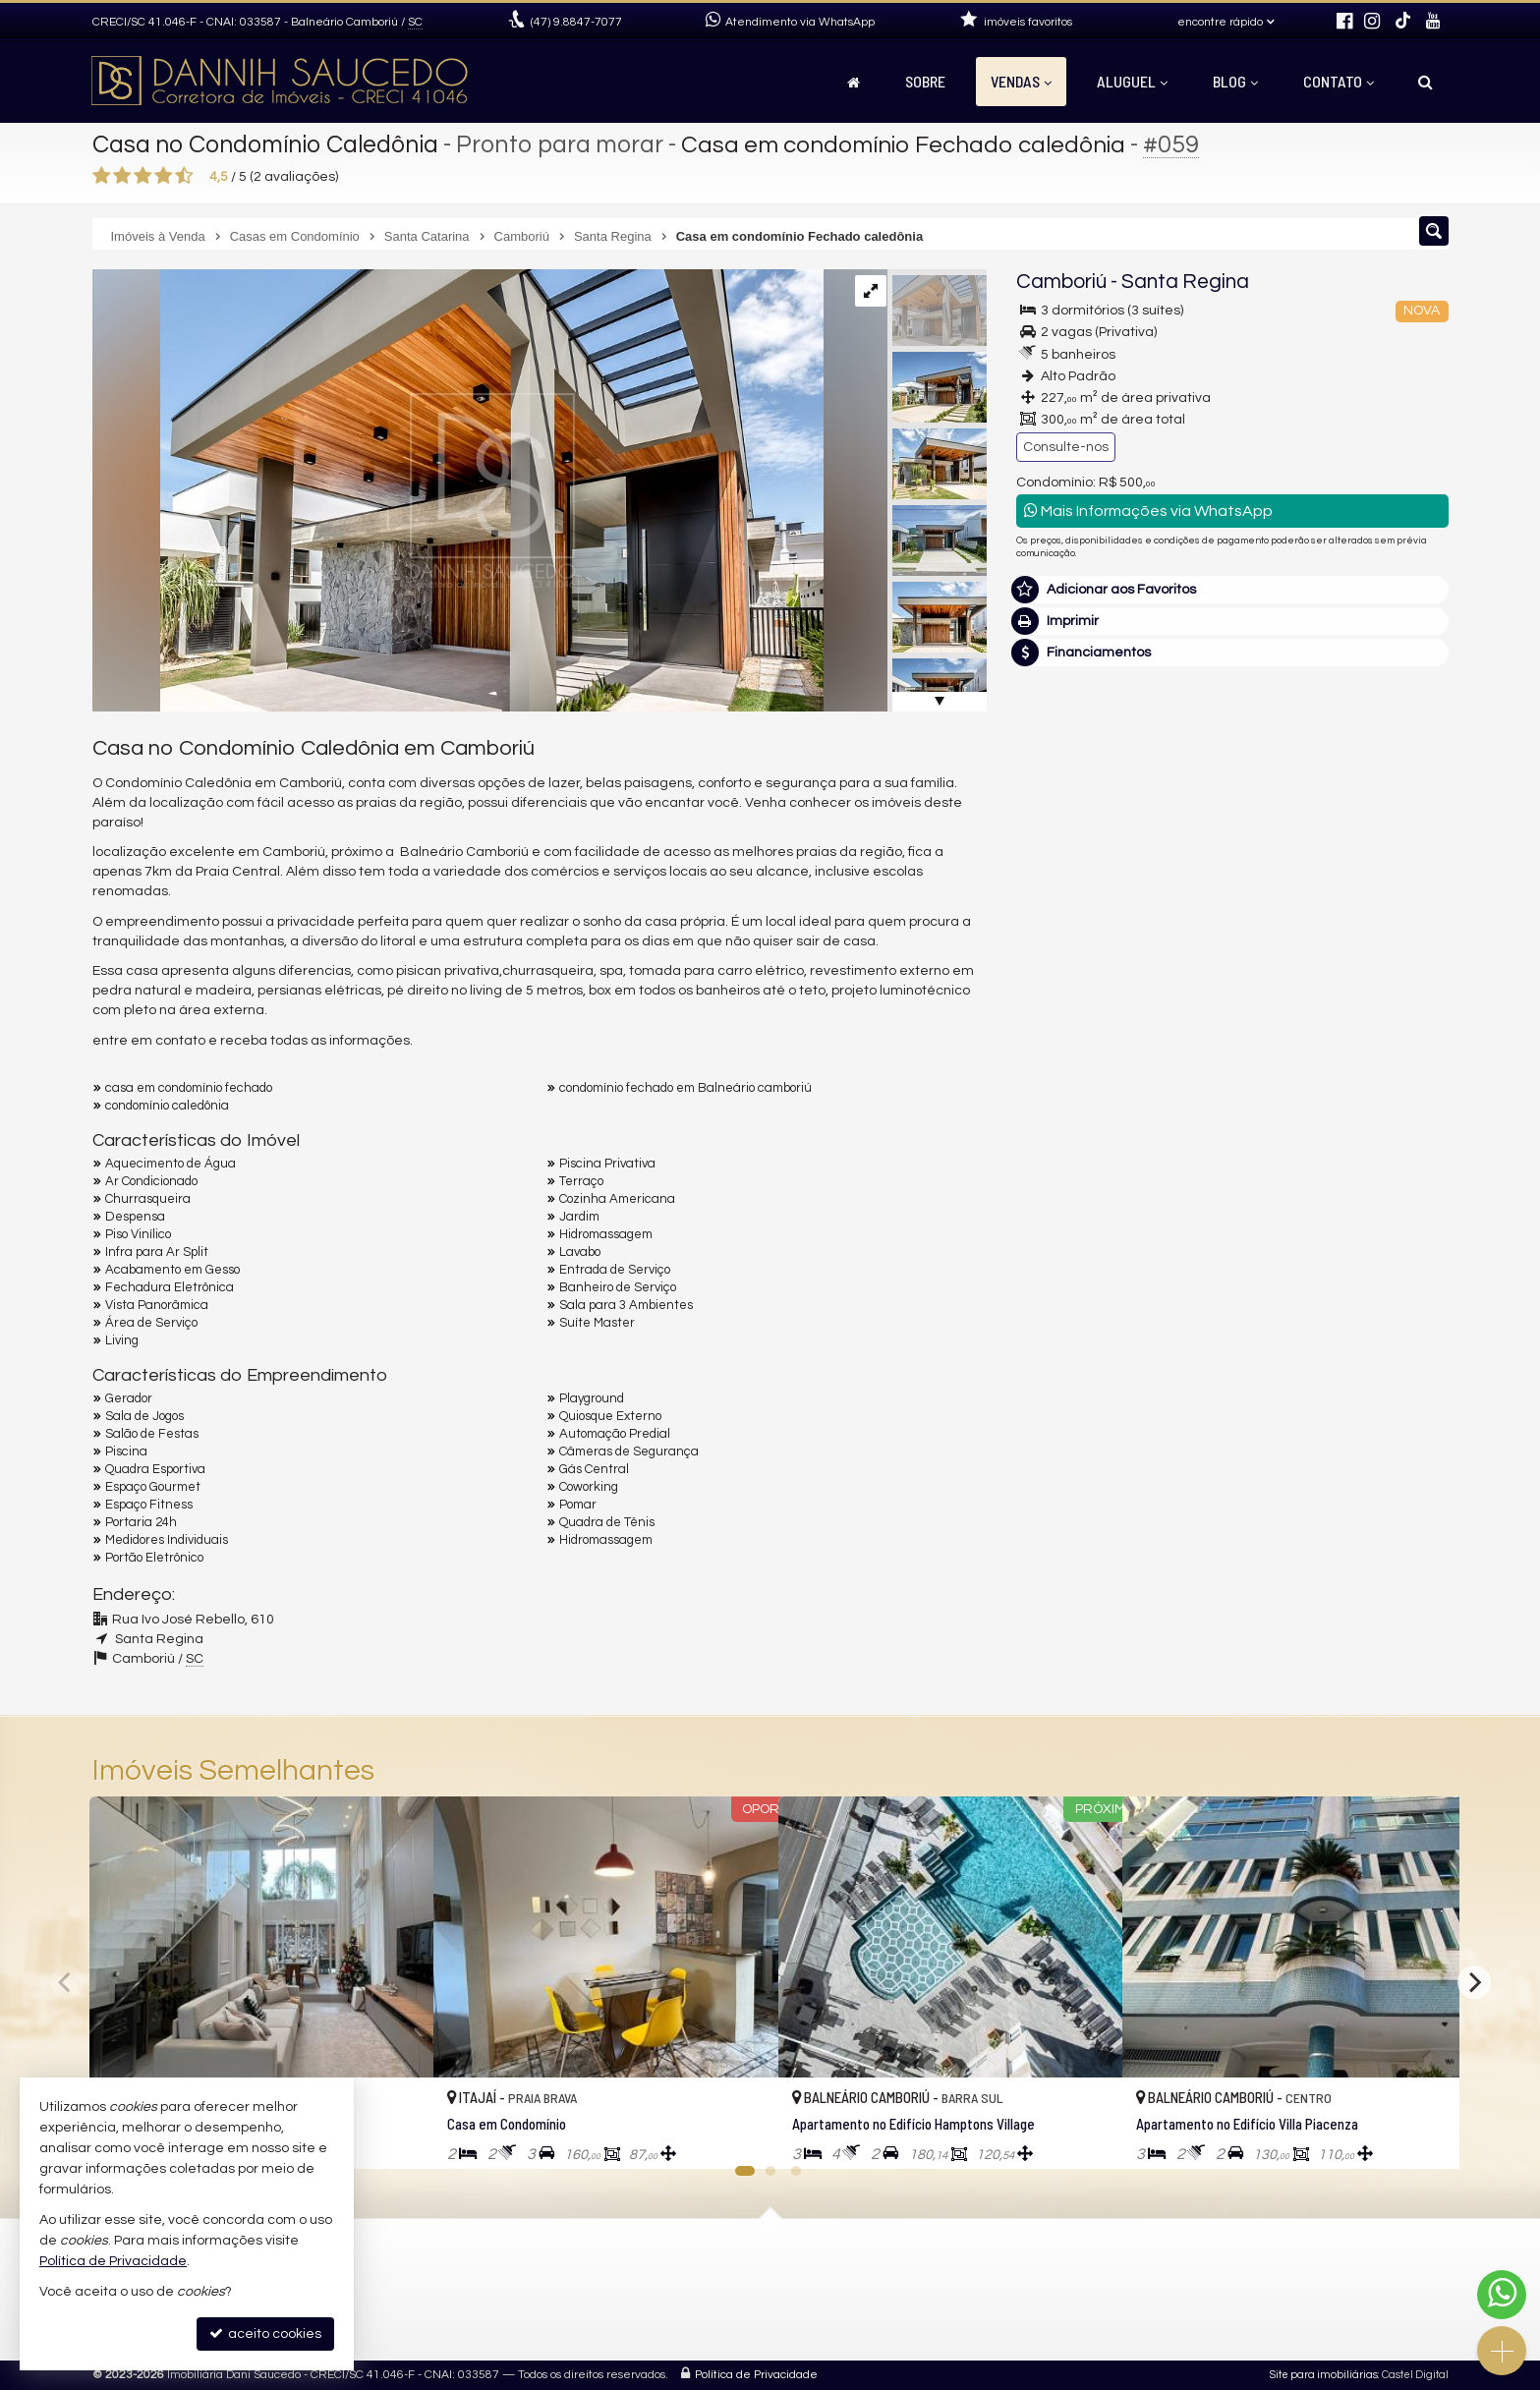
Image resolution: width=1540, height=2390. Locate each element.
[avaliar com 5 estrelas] (184, 176)
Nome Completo (1078, 1097)
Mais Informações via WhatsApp (1148, 510)
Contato (1338, 81)
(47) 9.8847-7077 (1313, 794)
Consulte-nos (1066, 447)
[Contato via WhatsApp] (1501, 2294)
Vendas (1021, 81)
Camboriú (1061, 281)
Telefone (1054, 1232)
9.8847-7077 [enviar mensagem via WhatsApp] (576, 22)
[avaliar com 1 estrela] (101, 176)
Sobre (925, 81)
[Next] (1474, 1982)
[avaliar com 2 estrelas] (122, 176)
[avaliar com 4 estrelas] (163, 176)
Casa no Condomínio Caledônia (268, 144)
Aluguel (1132, 81)
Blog (1235, 81)
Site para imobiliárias (1324, 2374)
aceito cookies (265, 2333)
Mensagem (1063, 989)
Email (1043, 1164)
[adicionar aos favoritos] (397, 2135)
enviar (1396, 1301)
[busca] (1425, 81)
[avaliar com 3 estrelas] (143, 176)
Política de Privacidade (756, 2374)
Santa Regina (1185, 281)
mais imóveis (1314, 863)
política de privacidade (1278, 1320)
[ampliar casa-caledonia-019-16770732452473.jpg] (458, 490)
